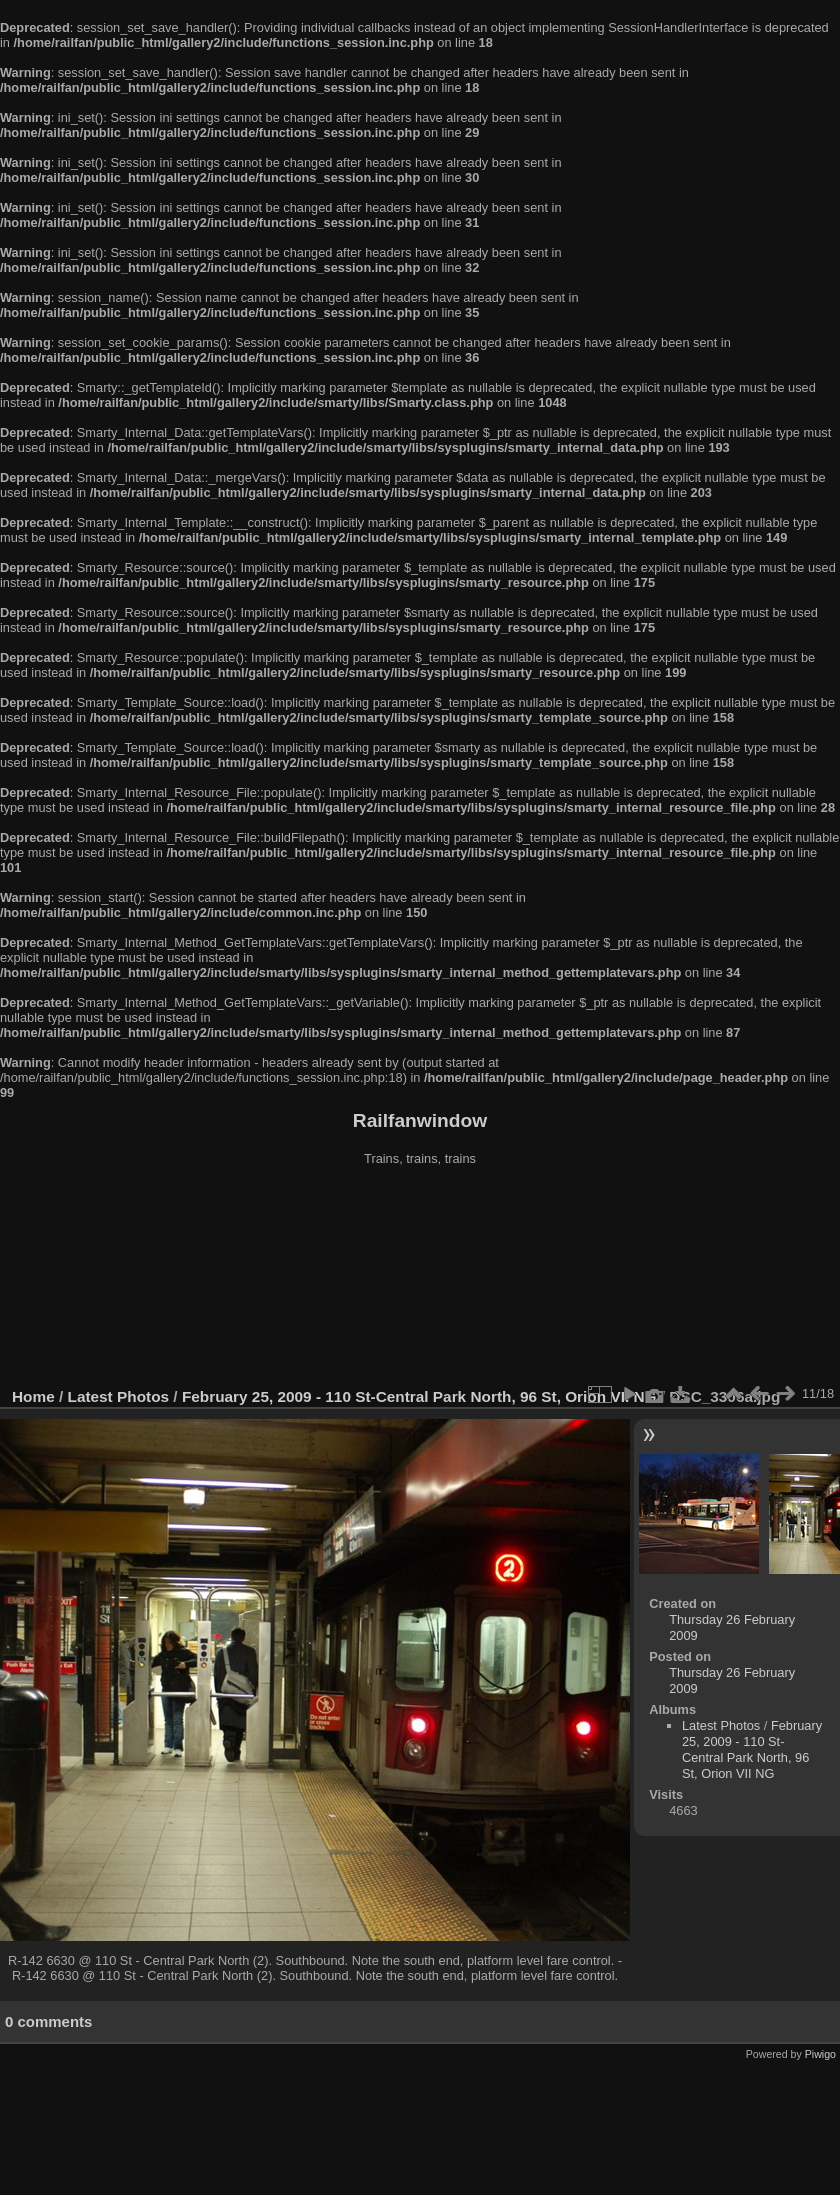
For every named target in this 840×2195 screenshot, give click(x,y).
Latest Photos (119, 1396)
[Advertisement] (420, 1279)
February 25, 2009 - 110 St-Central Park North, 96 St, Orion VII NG (419, 1396)
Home (33, 1396)
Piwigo (820, 2054)
